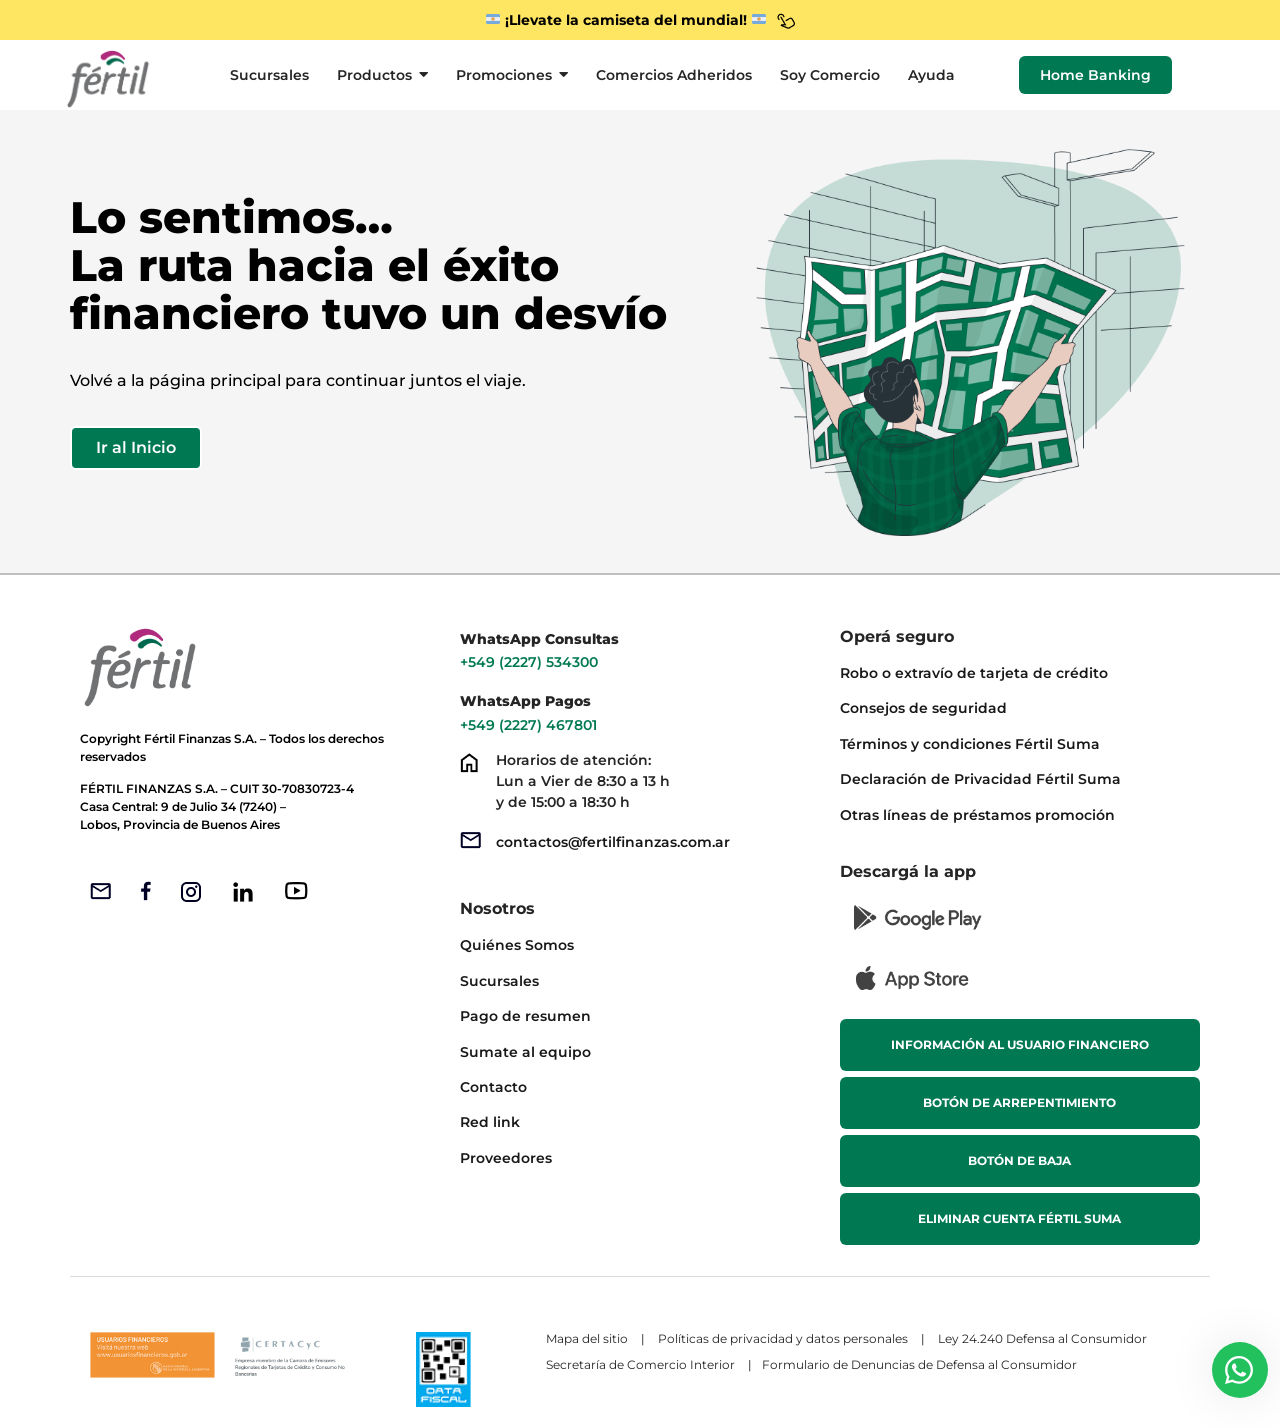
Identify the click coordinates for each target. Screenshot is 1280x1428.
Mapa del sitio (587, 1338)
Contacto (493, 1087)
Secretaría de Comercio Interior (640, 1364)
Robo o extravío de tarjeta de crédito (974, 673)
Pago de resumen (525, 1016)
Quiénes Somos (517, 945)
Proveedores (506, 1158)
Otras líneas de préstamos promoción (977, 815)
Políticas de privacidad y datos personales (783, 1338)
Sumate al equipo (525, 1052)
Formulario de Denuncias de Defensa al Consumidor (921, 1364)
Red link (490, 1122)
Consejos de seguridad (923, 708)
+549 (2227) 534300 (529, 662)
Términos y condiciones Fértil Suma (970, 744)
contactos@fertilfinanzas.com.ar (613, 842)
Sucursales (499, 981)
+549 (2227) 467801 (530, 725)
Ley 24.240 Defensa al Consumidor (1042, 1338)
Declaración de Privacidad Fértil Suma (980, 779)
